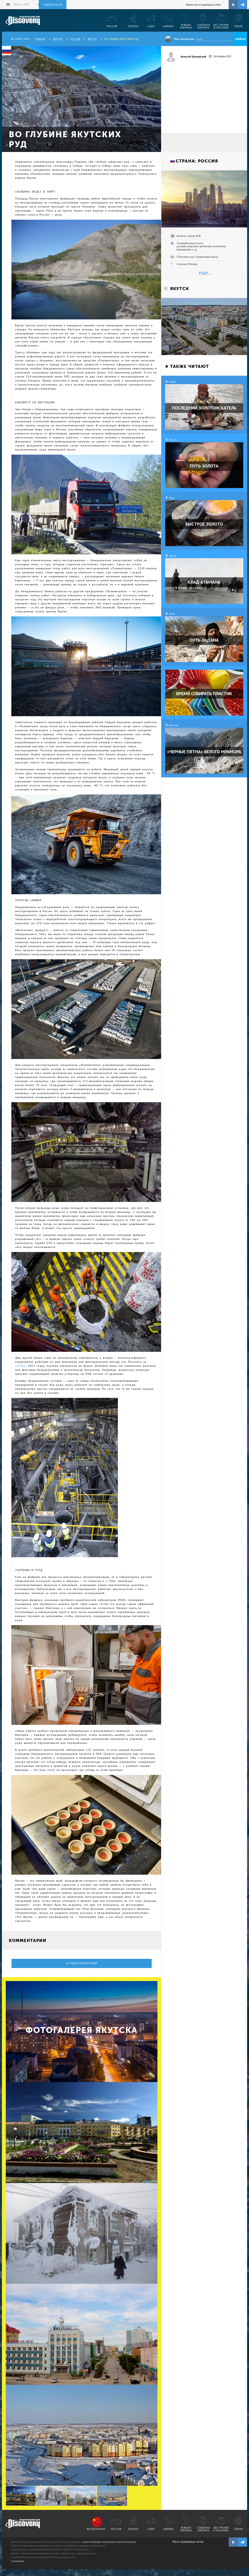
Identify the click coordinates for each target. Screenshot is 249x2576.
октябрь (20, 1366)
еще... (205, 272)
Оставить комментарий (81, 1963)
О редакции (17, 2561)
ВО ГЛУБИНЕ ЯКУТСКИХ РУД (122, 39)
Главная (40, 39)
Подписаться (52, 4)
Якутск (92, 39)
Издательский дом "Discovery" (23, 21)
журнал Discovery (23, 2524)
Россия (75, 39)
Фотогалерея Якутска (82, 2030)
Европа (58, 39)
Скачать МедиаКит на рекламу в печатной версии (109, 2541)
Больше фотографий (143, 2450)
